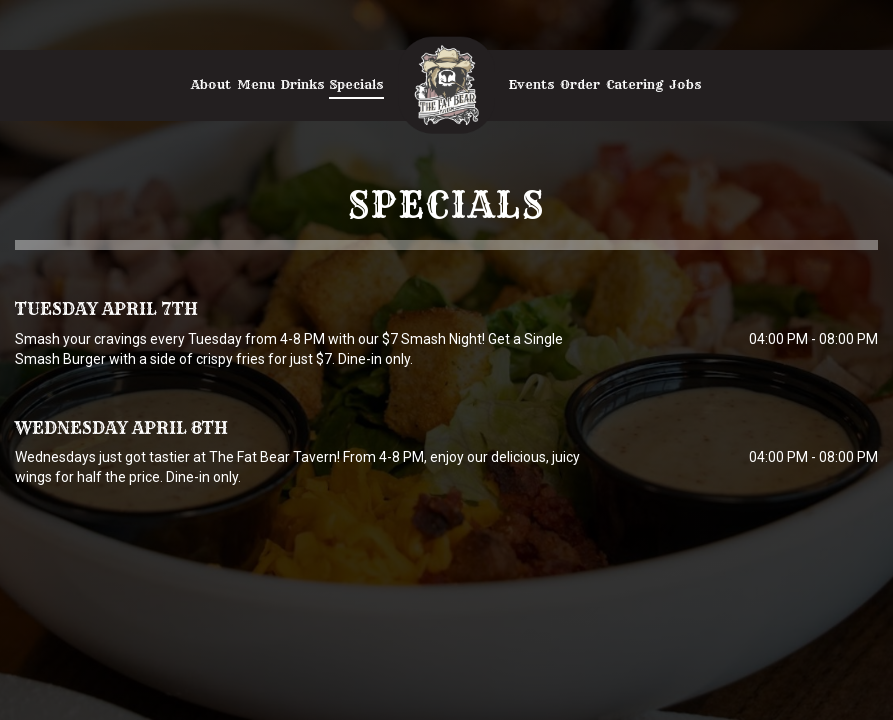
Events (531, 84)
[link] (446, 85)
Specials (356, 84)
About (211, 84)
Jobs (685, 84)
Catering (634, 84)
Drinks (302, 84)
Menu (256, 84)
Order (580, 84)
